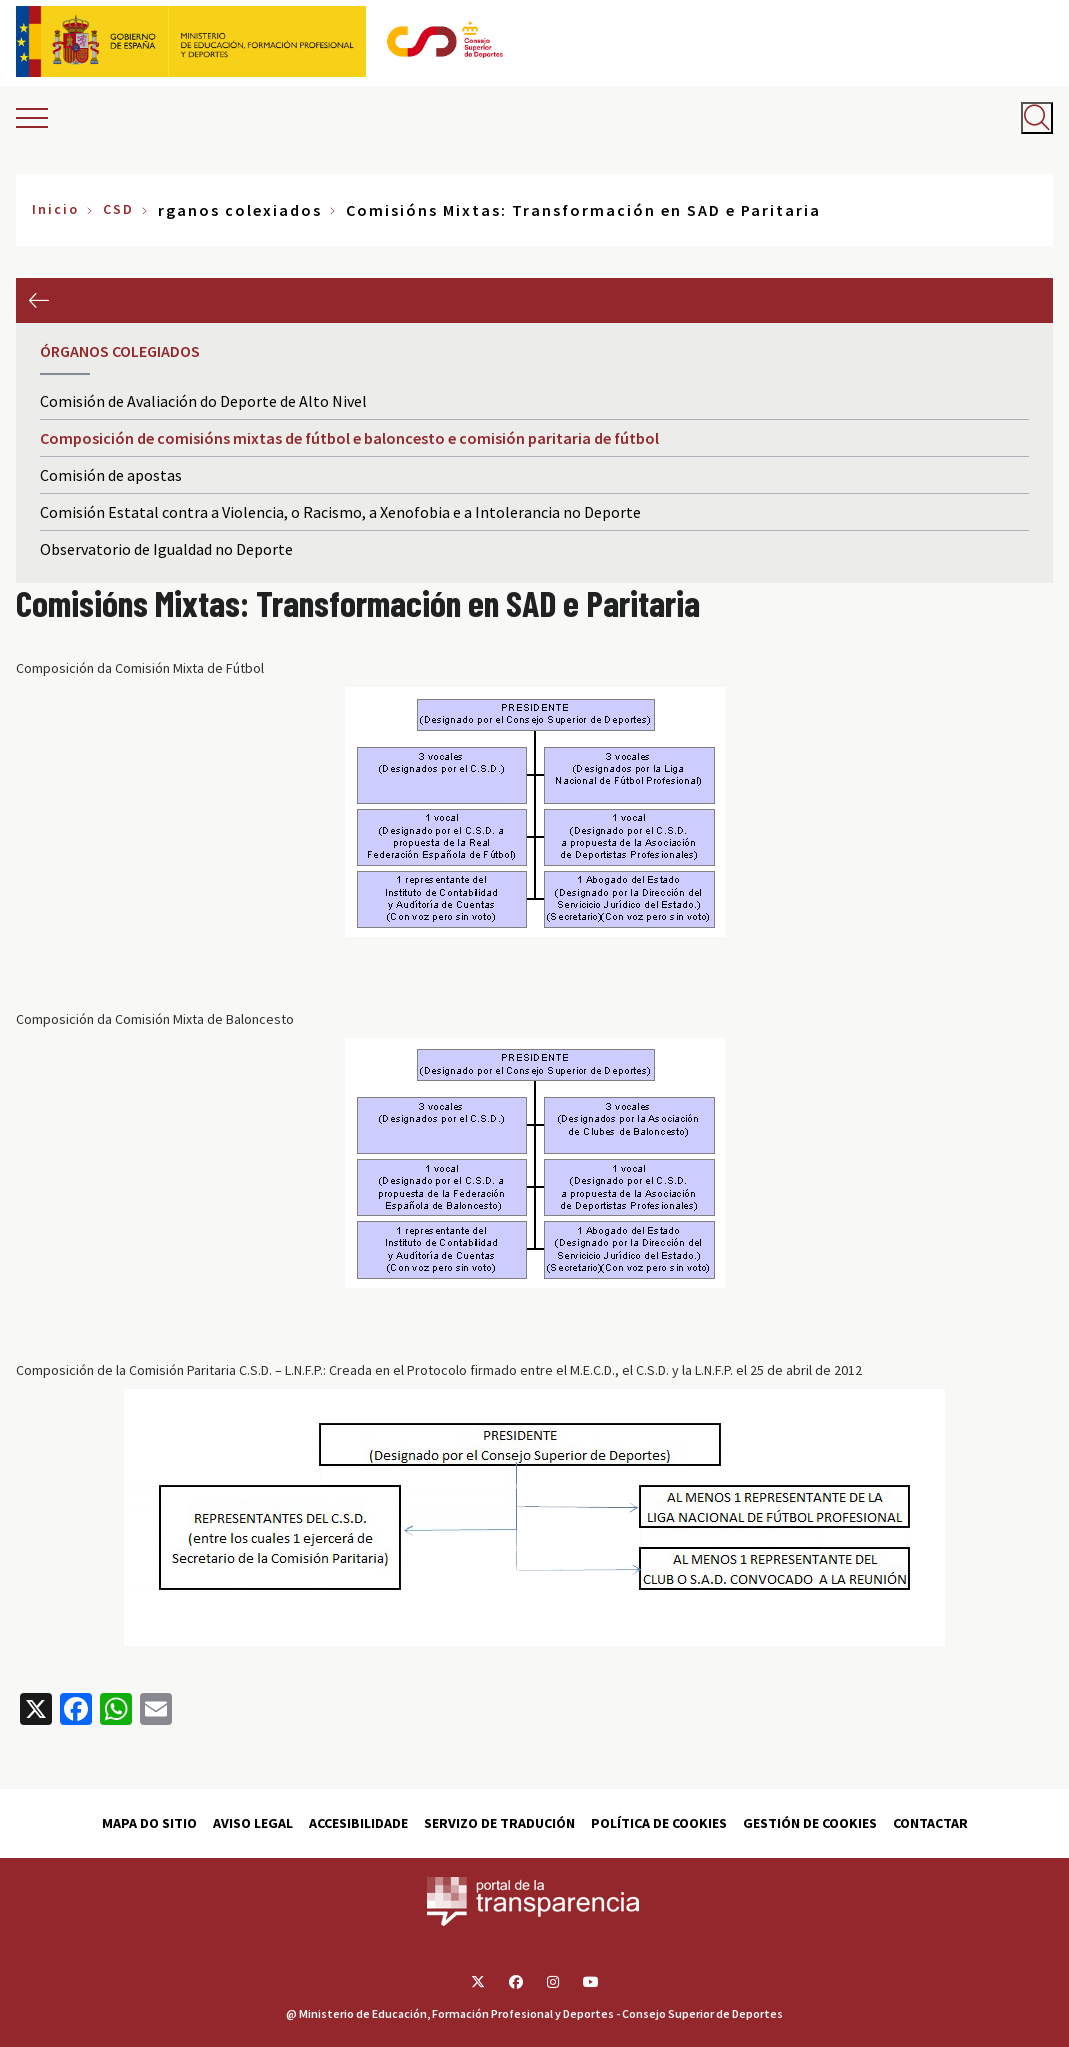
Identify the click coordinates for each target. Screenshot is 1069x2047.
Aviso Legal (253, 1823)
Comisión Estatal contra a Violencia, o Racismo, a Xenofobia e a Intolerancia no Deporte (340, 512)
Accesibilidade (358, 1823)
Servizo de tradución (499, 1823)
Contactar (930, 1823)
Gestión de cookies (810, 1823)
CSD (118, 209)
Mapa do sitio (149, 1823)
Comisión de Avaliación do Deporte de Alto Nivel (203, 401)
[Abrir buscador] (1037, 118)
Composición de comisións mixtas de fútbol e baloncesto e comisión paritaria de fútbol (349, 438)
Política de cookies (659, 1823)
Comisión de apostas (111, 475)
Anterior (38, 300)
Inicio (55, 209)
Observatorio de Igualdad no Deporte (166, 549)
